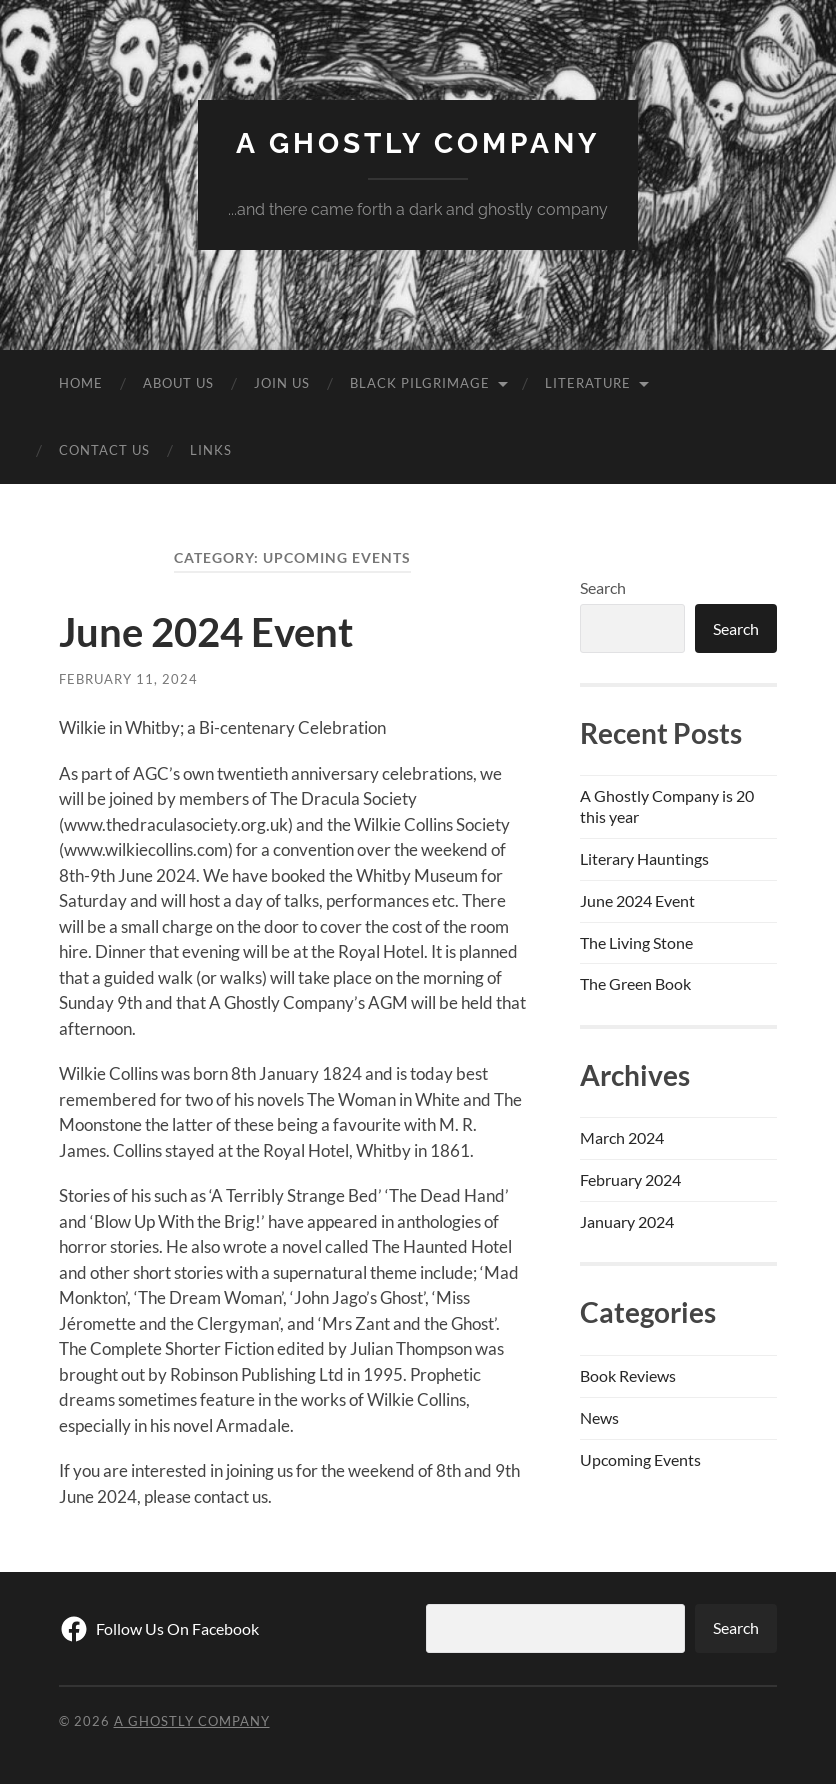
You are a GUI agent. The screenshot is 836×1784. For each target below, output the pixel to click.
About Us (178, 383)
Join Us (282, 383)
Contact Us (104, 450)
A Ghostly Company (418, 143)
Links (211, 450)
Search (603, 587)
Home (81, 383)
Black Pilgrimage (420, 383)
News (599, 1417)
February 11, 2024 (128, 679)
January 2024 (627, 1221)
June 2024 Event (206, 632)
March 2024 (622, 1137)
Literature (588, 383)
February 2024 (630, 1179)
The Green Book (635, 983)
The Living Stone (636, 942)
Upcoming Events (640, 1459)
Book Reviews (628, 1375)
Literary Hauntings (644, 858)
